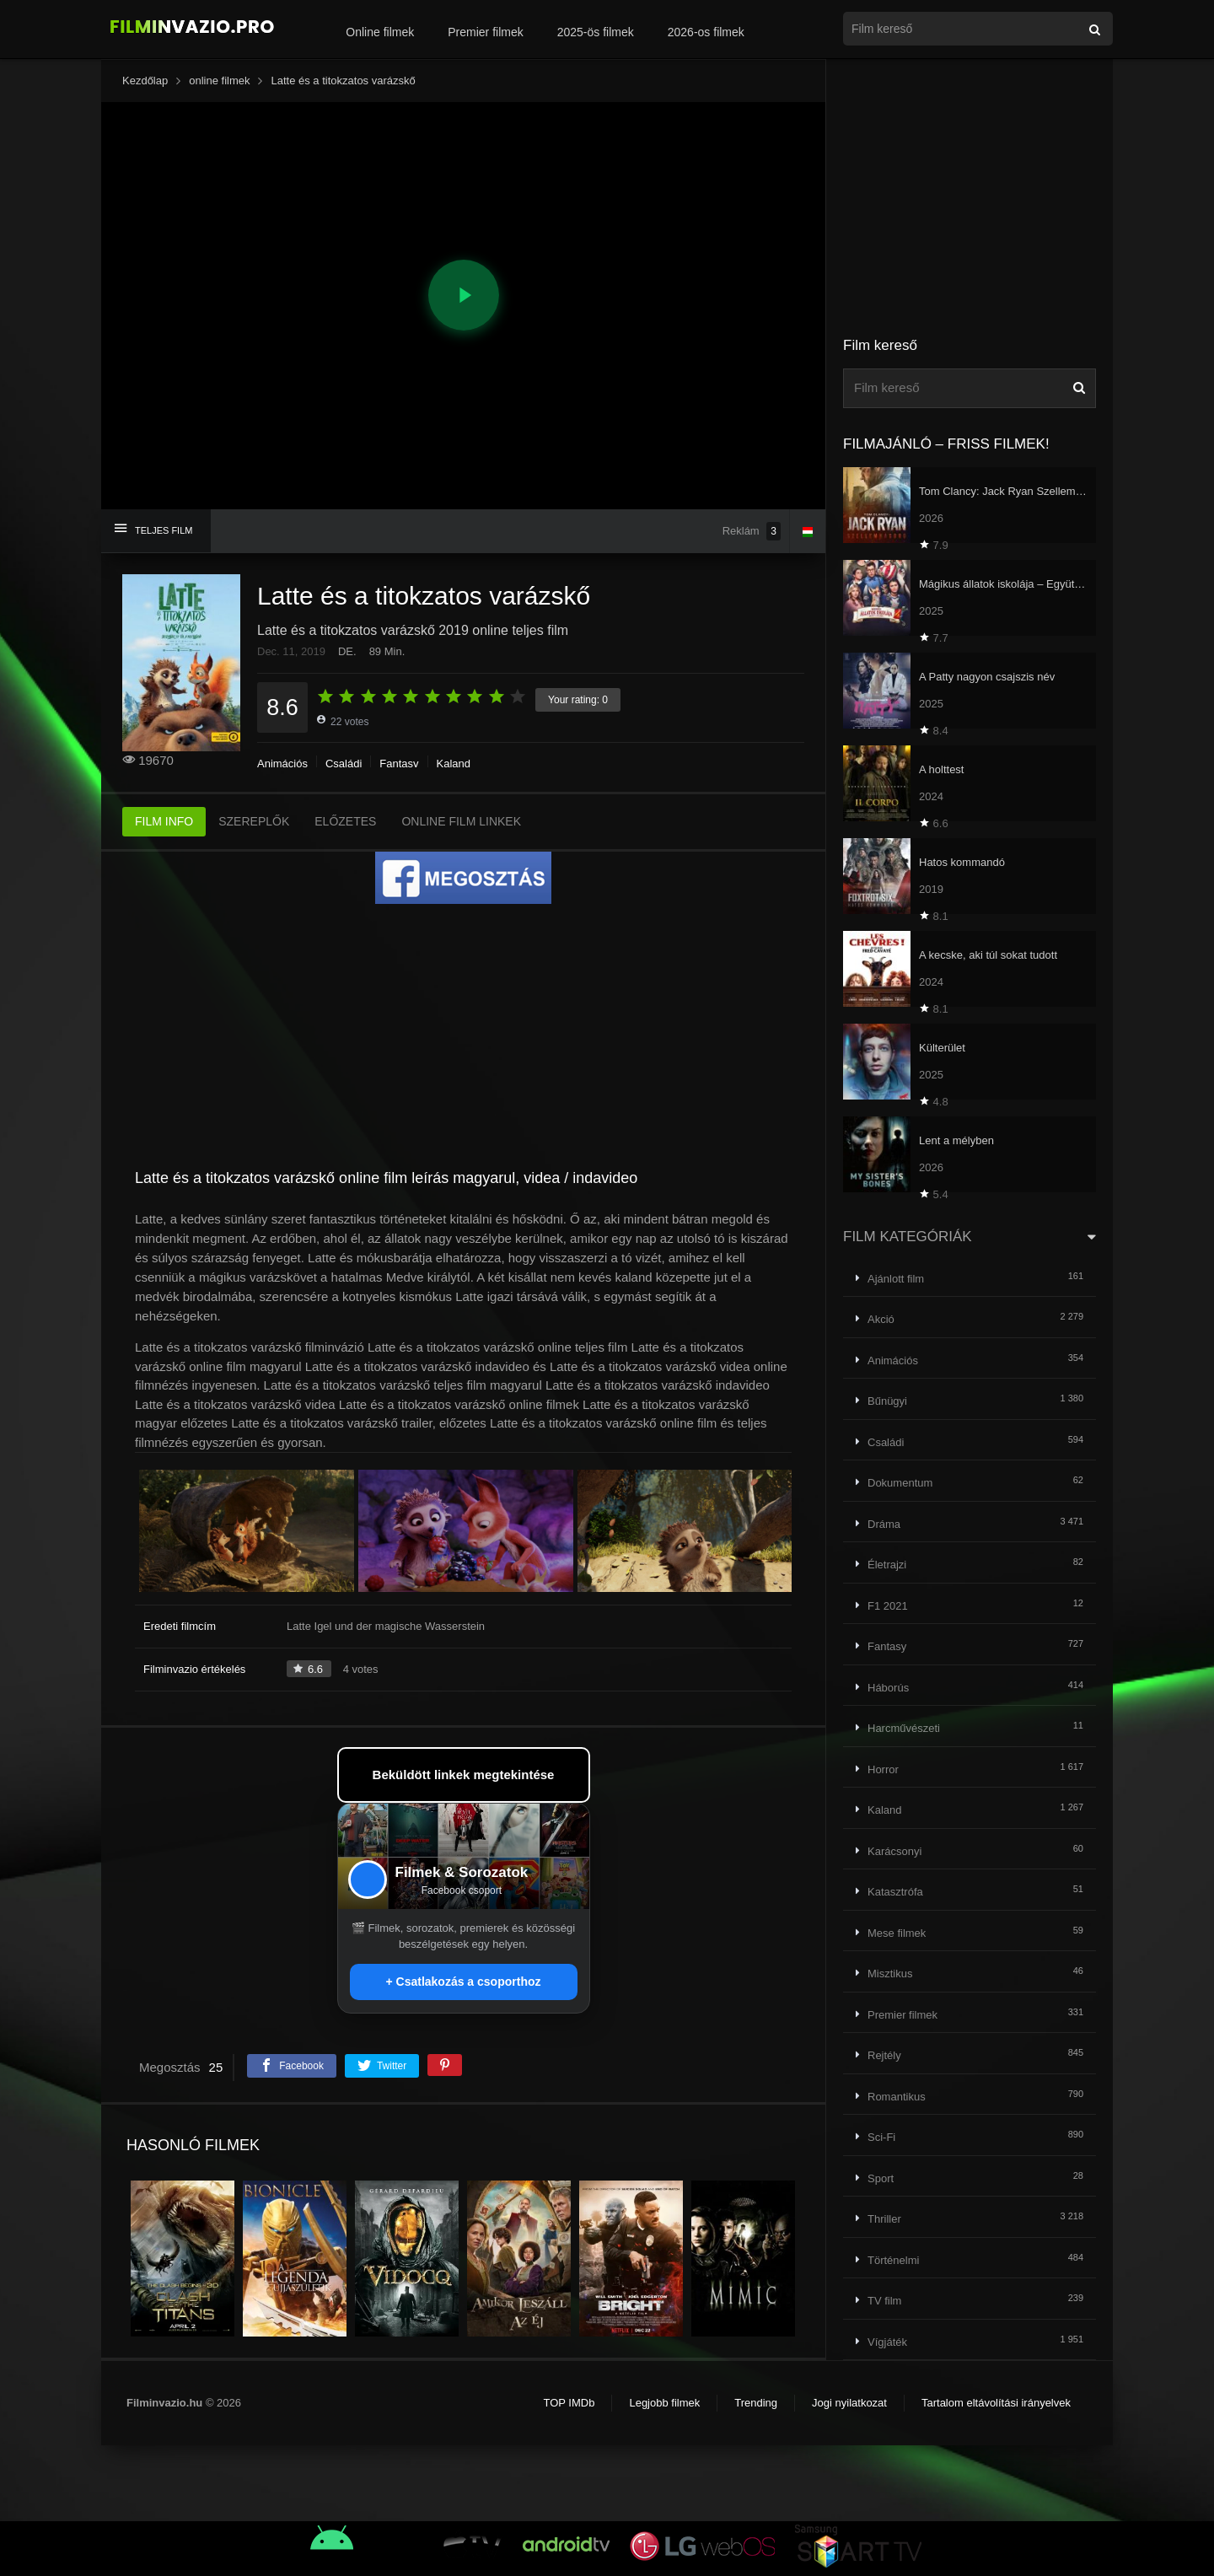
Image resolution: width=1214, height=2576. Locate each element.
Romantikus (897, 2096)
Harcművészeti (904, 1728)
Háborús (888, 1687)
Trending (755, 2402)
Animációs (282, 763)
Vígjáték (887, 2342)
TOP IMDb (568, 2402)
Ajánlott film (896, 1278)
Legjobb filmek (664, 2402)
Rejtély (884, 2055)
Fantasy (398, 763)
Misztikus (890, 1973)
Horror (883, 1769)
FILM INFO (164, 821)
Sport (881, 2178)
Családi (343, 763)
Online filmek (380, 32)
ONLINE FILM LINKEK (461, 821)
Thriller (884, 2219)
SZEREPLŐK (253, 821)
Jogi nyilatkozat (849, 2402)
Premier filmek (485, 32)
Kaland (453, 763)
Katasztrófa (895, 1891)
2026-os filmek (706, 32)
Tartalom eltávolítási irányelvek (996, 2402)
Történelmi (893, 2260)
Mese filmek (897, 1933)
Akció (881, 1319)
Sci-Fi (881, 2137)
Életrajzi (887, 1564)
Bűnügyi (887, 1401)
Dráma (884, 1524)
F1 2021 (888, 1606)
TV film (884, 2300)
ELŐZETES (345, 821)
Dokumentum (900, 1482)
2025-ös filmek (595, 32)
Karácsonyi (894, 1851)
